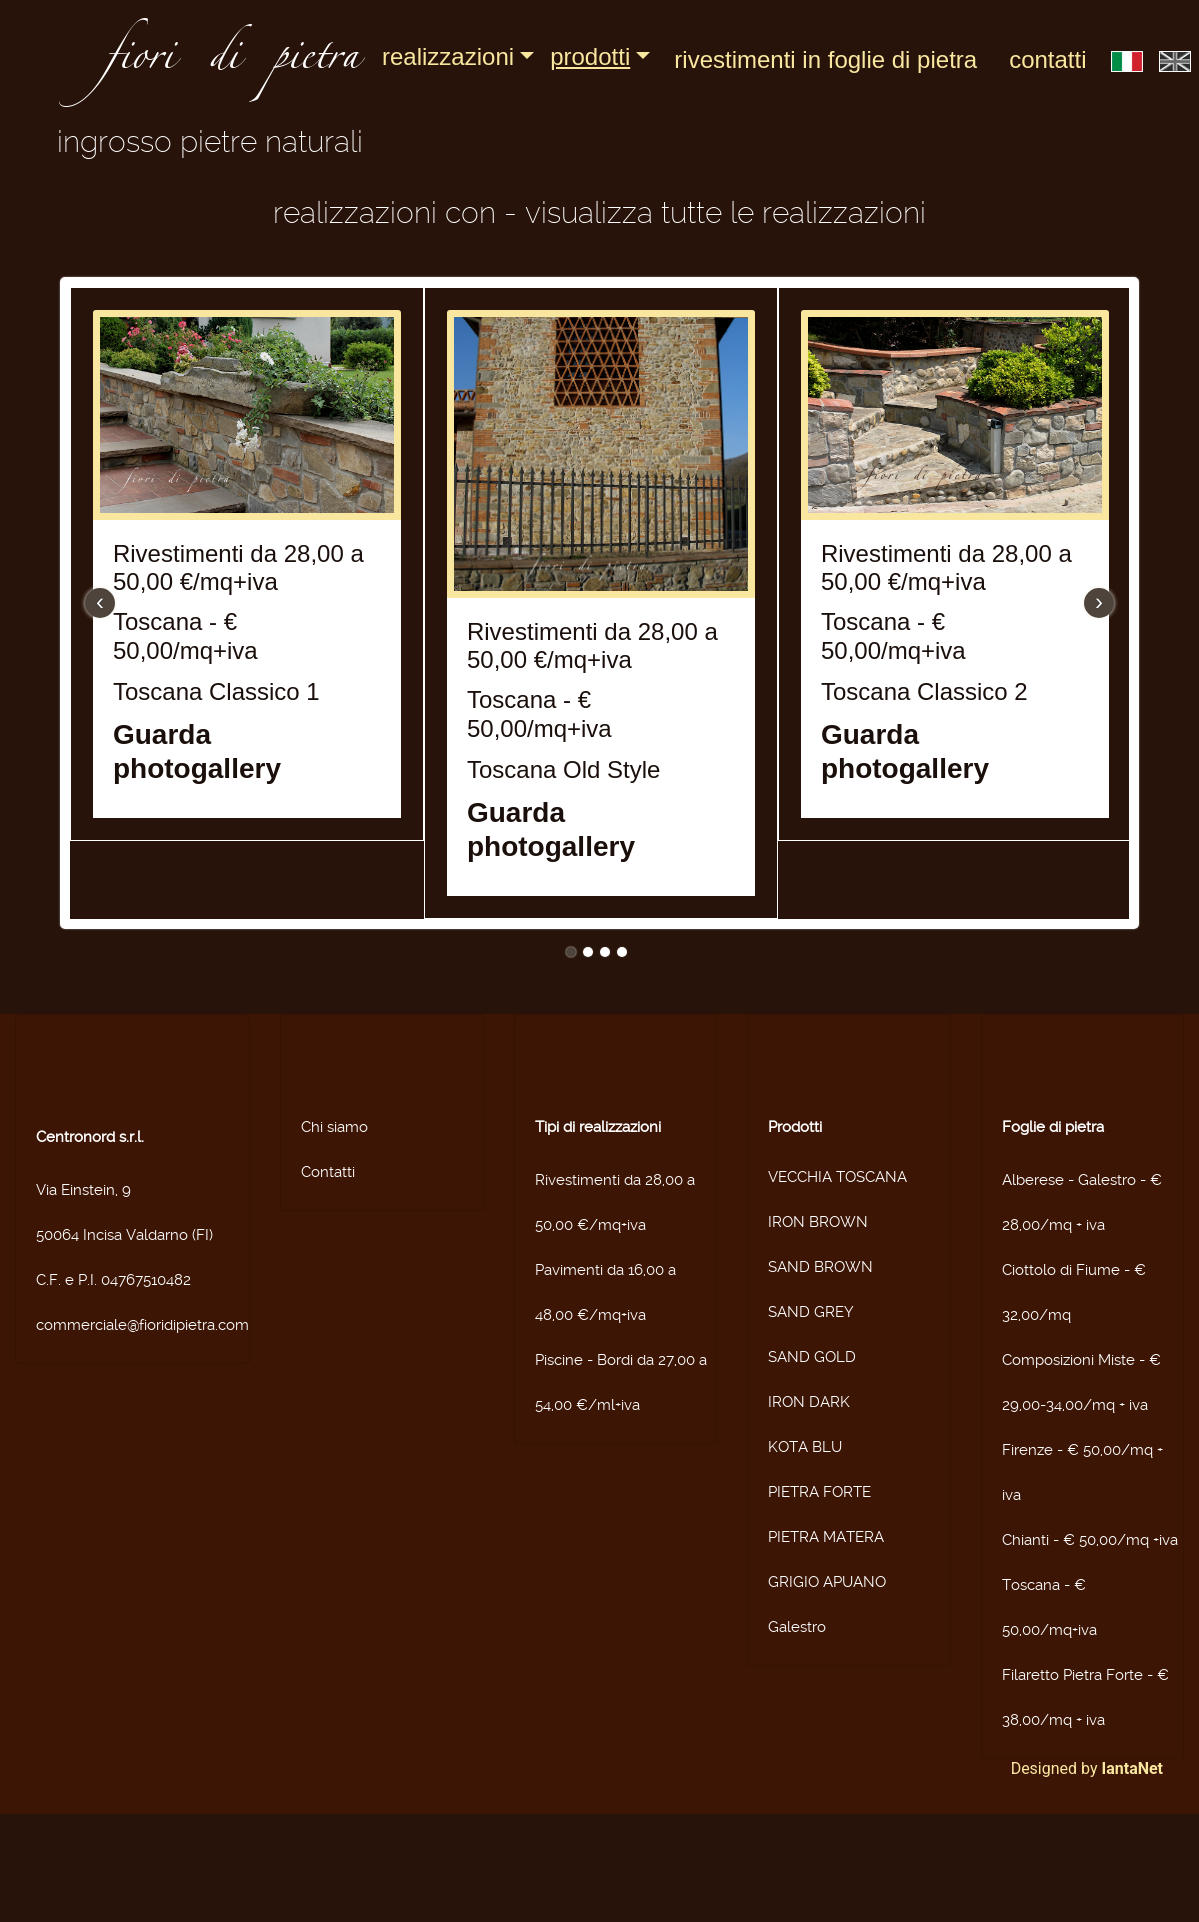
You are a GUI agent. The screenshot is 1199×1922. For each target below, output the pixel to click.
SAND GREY (811, 1312)
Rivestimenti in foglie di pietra (825, 59)
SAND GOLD (812, 1357)
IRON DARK (809, 1402)
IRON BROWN (818, 1222)
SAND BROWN (820, 1267)
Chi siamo (334, 1127)
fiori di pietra (232, 62)
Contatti (1047, 59)
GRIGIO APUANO (827, 1582)
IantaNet (1133, 1768)
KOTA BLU (805, 1447)
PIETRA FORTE (819, 1492)
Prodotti (590, 56)
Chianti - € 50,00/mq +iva (1090, 1540)
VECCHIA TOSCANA (837, 1177)
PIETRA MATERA (826, 1537)
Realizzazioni (448, 56)
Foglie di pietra (1053, 1127)
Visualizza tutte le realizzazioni (725, 212)
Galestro (797, 1627)
